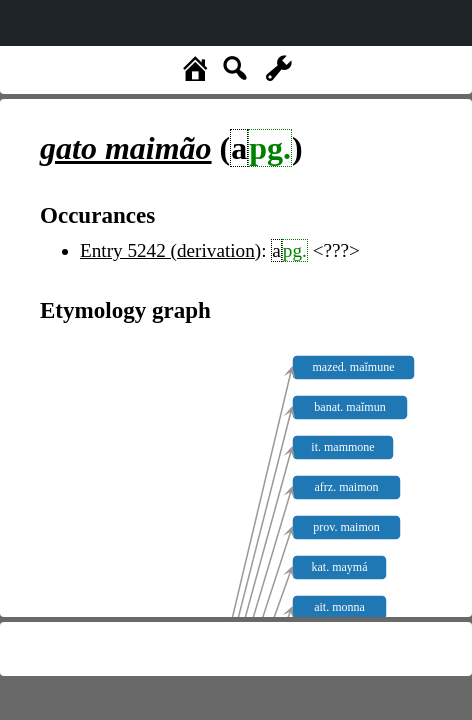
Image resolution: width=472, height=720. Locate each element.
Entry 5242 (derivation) (170, 250)
